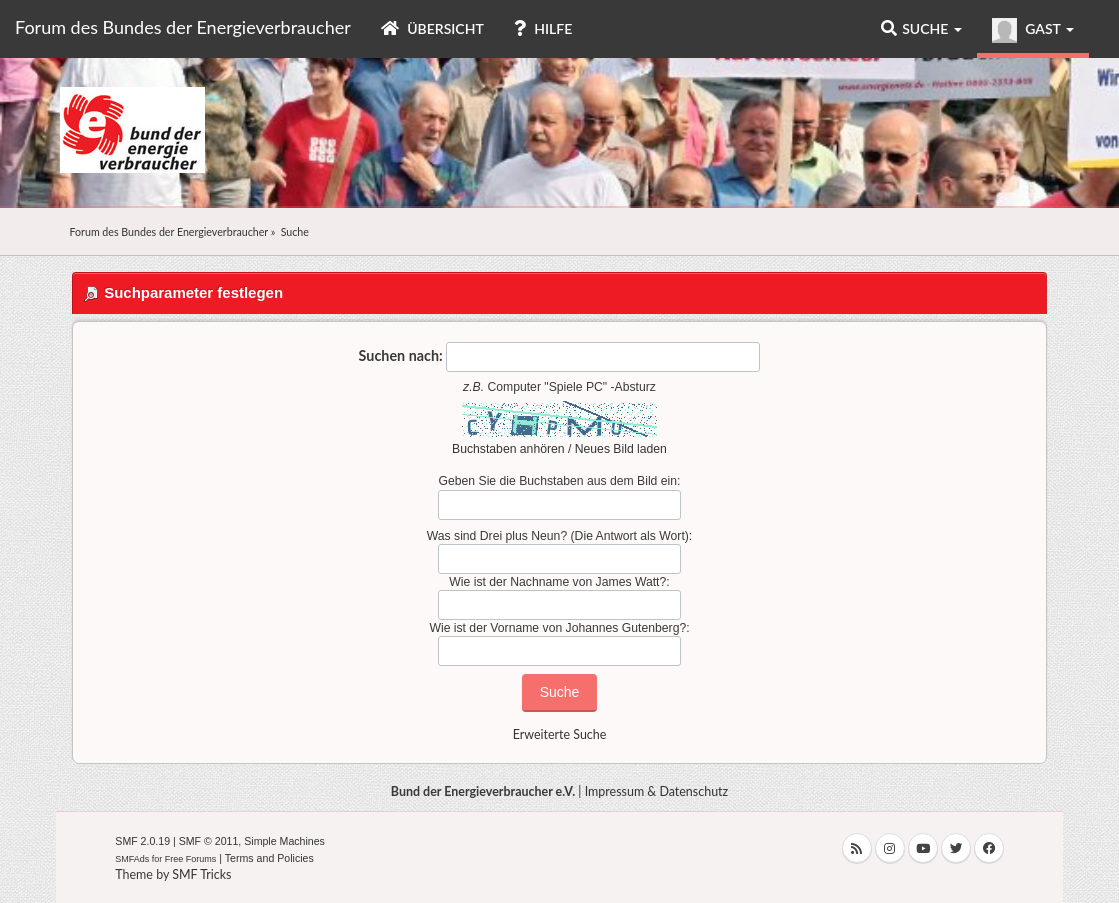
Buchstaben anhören (508, 449)
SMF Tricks (201, 874)
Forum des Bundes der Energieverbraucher (183, 27)
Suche (921, 28)
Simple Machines (284, 841)
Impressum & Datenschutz (657, 791)
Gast (1033, 30)
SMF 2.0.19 (142, 841)
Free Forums (191, 859)
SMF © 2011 (209, 841)
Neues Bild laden (621, 449)
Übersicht (432, 28)
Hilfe (543, 28)
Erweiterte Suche (560, 734)
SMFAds (132, 859)
